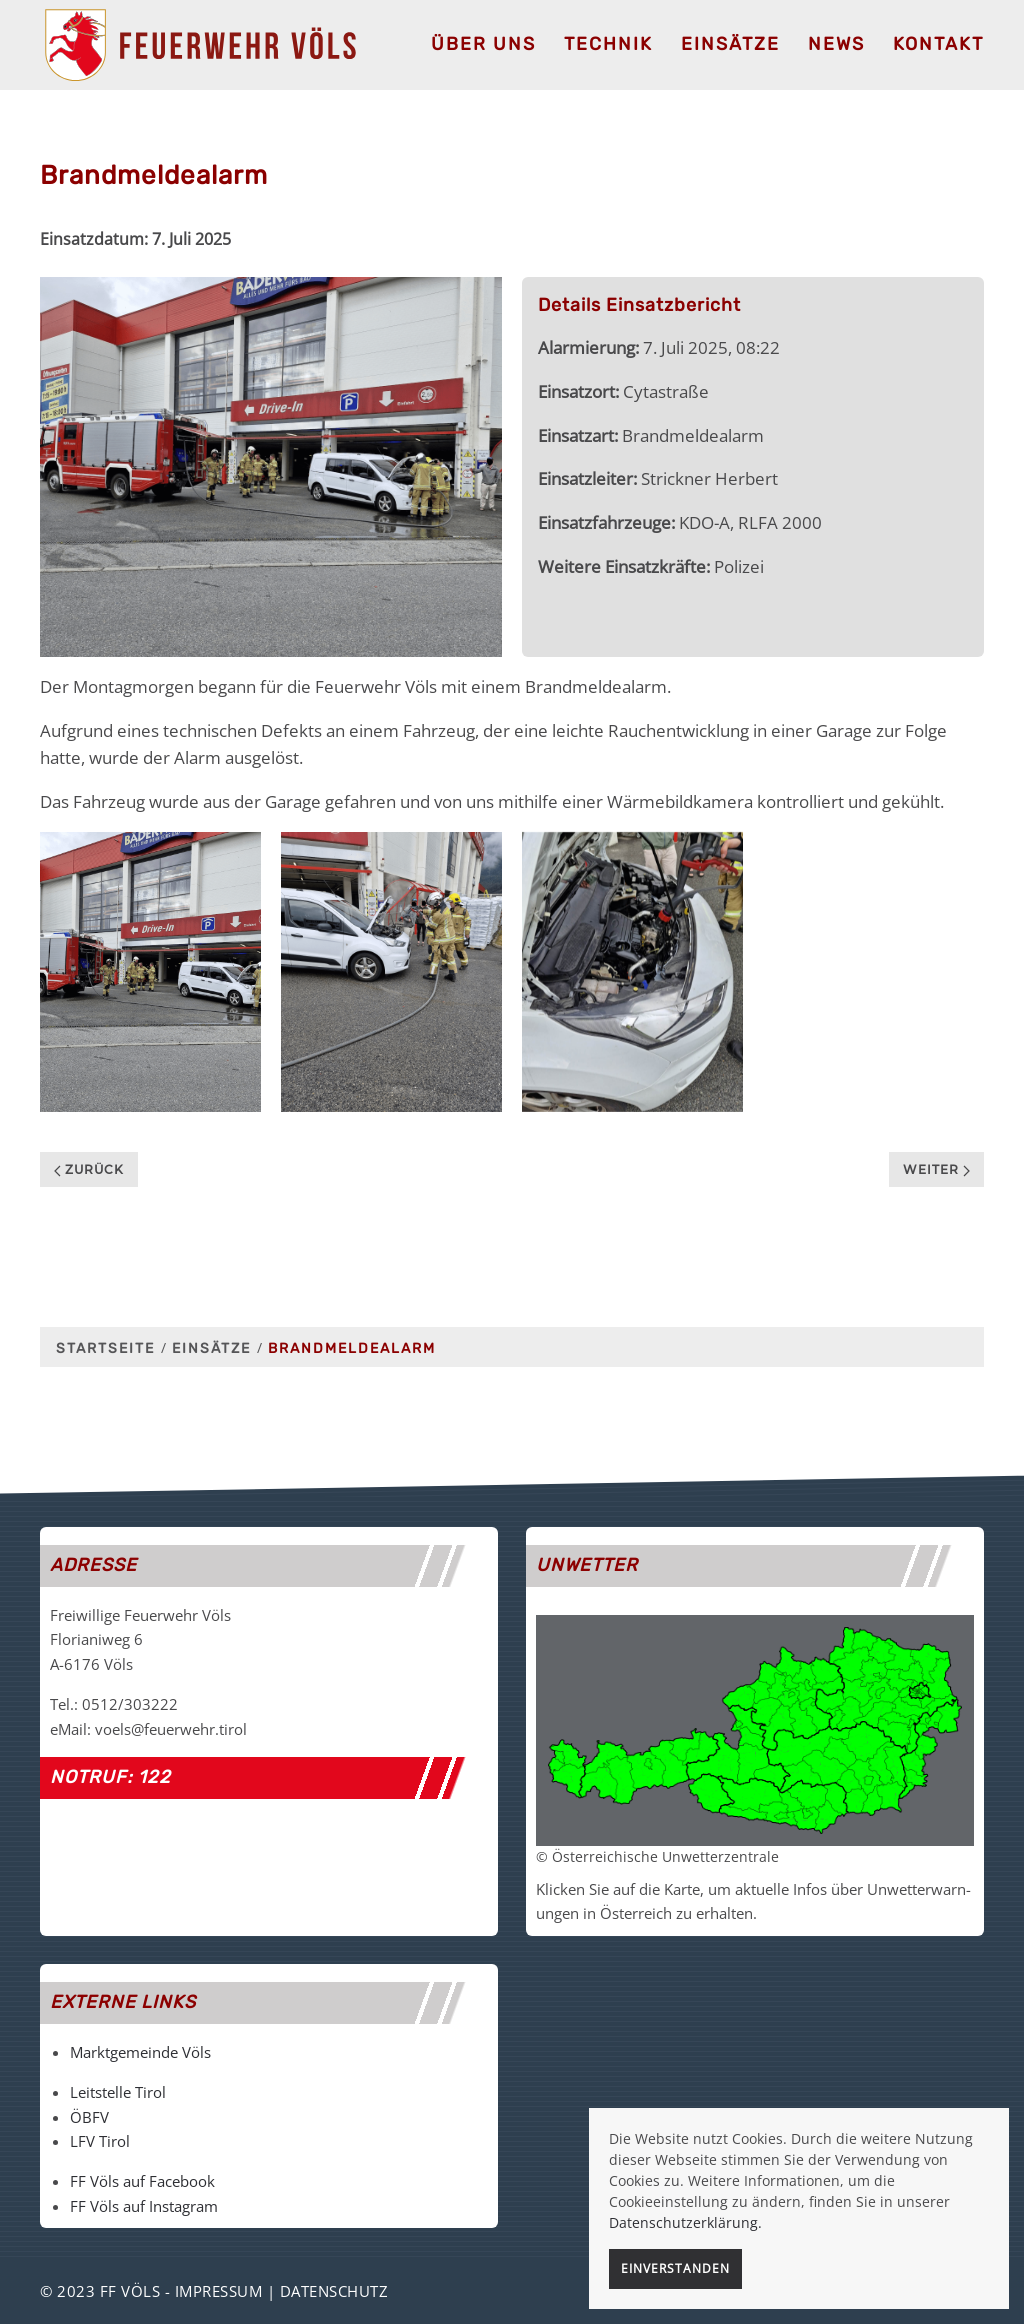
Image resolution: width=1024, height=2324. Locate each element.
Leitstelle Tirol (118, 2092)
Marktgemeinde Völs (140, 2052)
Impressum (219, 2291)
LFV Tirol (100, 2141)
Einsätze (730, 44)
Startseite (105, 1348)
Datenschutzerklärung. (685, 2222)
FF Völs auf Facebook (142, 2181)
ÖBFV (89, 2117)
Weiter (936, 1169)
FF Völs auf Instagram (144, 2206)
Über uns (483, 44)
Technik (608, 44)
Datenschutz (334, 2291)
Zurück (89, 1169)
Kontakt (938, 44)
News (836, 44)
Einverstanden (675, 2268)
